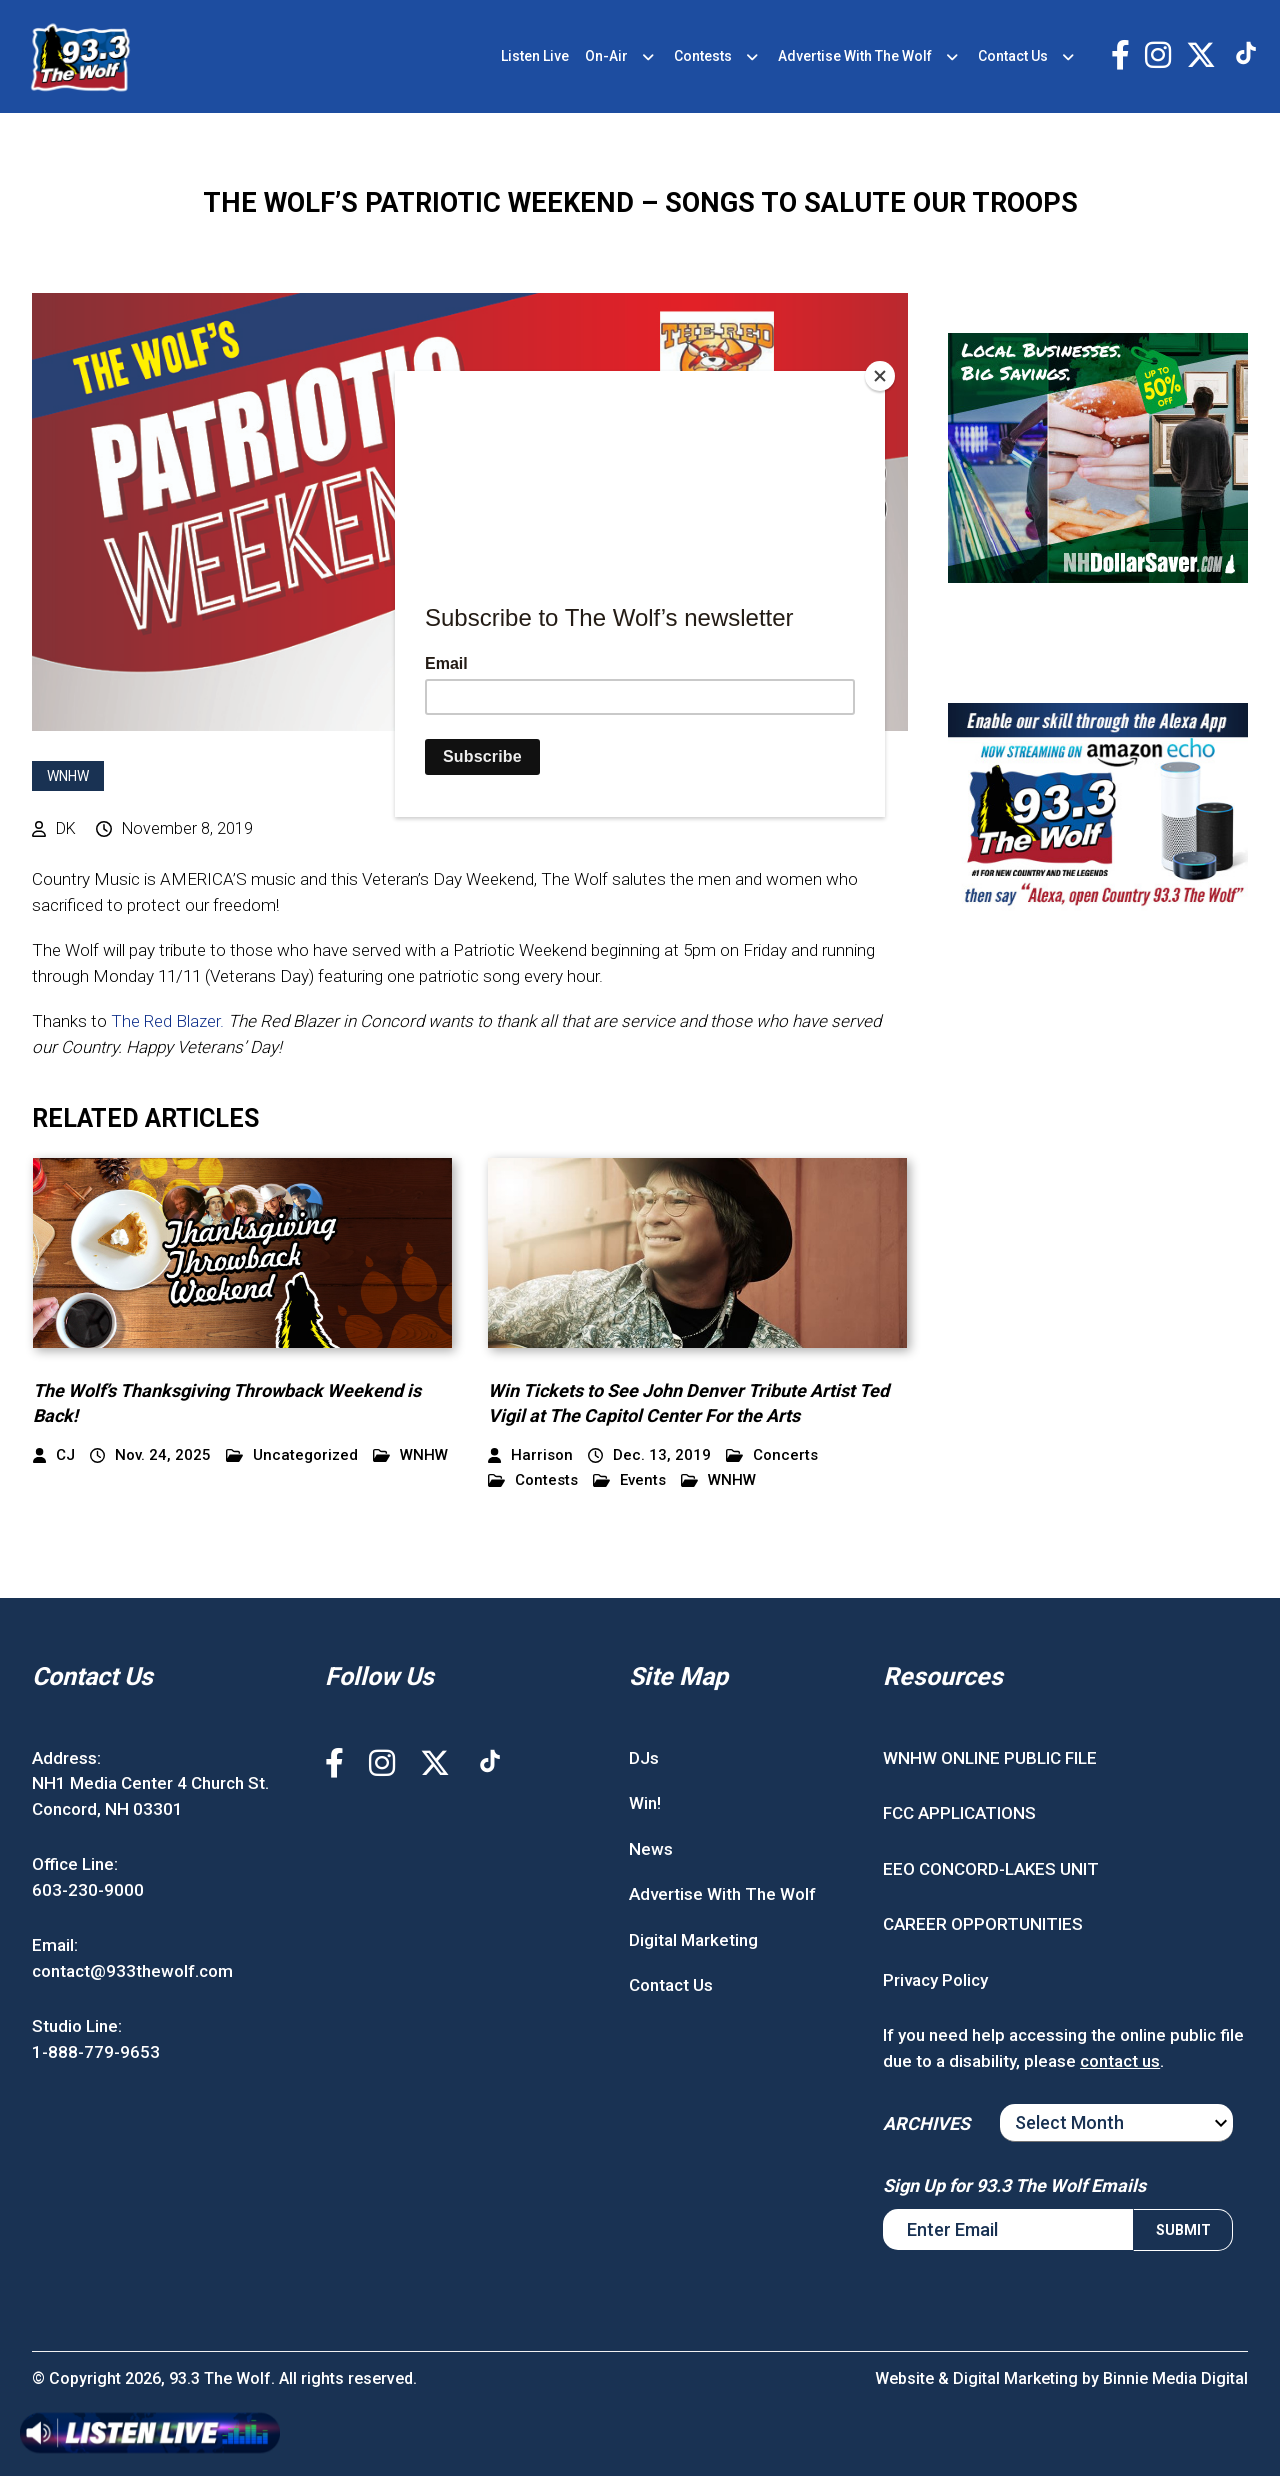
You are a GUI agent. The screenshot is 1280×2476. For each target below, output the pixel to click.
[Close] (880, 376)
